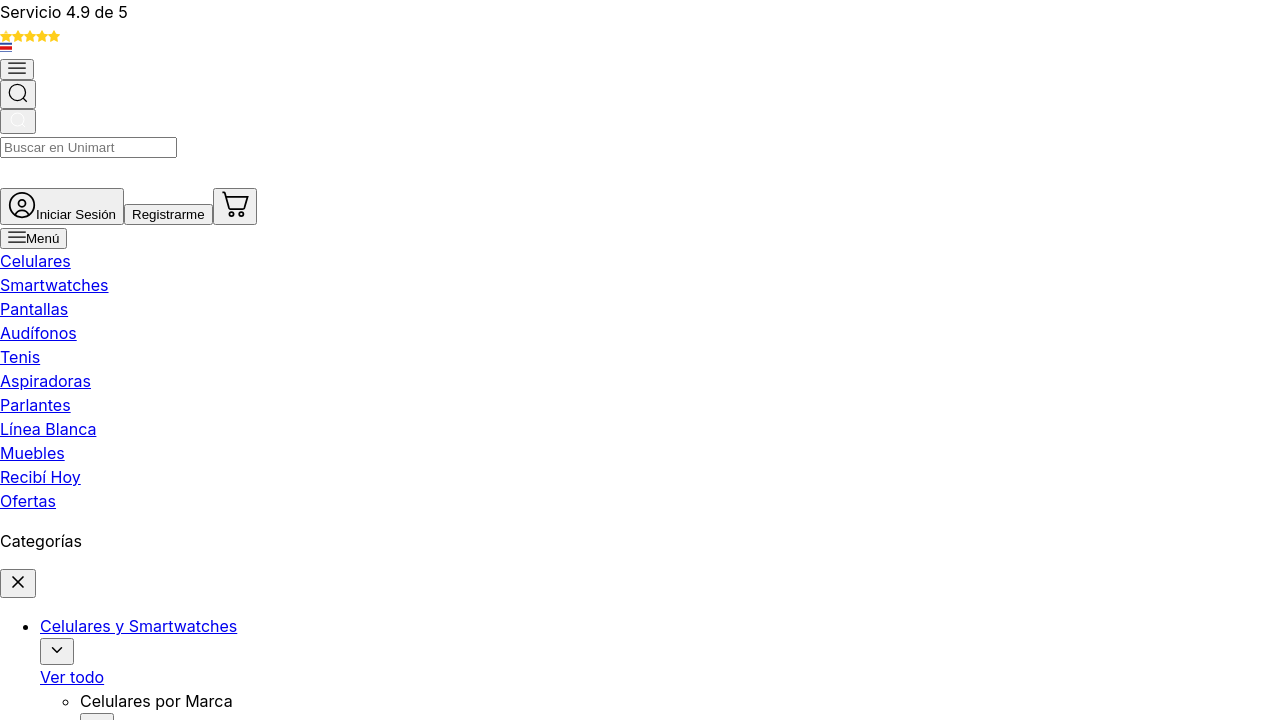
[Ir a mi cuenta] (1014, 74)
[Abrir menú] (67, 141)
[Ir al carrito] (1244, 74)
